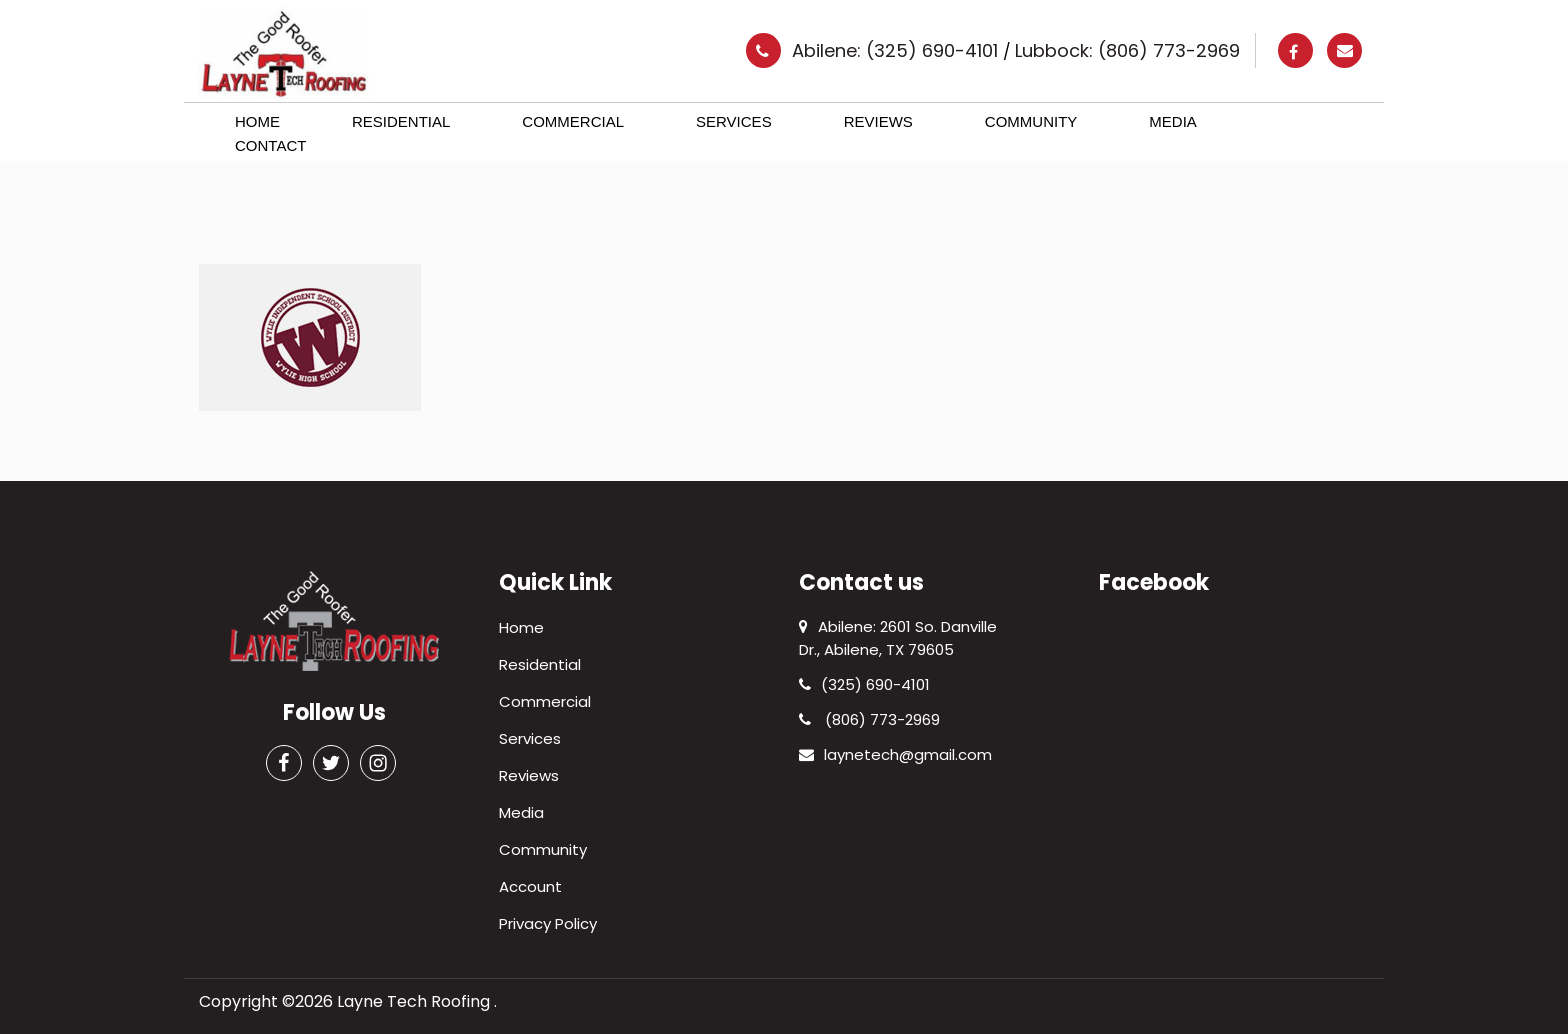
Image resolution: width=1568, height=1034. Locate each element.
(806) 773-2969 (869, 719)
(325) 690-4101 (864, 684)
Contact (270, 145)
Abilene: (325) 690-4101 (897, 50)
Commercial (573, 121)
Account (530, 886)
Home (257, 121)
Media (1173, 121)
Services (734, 121)
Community (1031, 121)
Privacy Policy (548, 923)
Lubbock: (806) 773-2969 (1127, 50)
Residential (401, 121)
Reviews (878, 121)
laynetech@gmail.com (895, 754)
